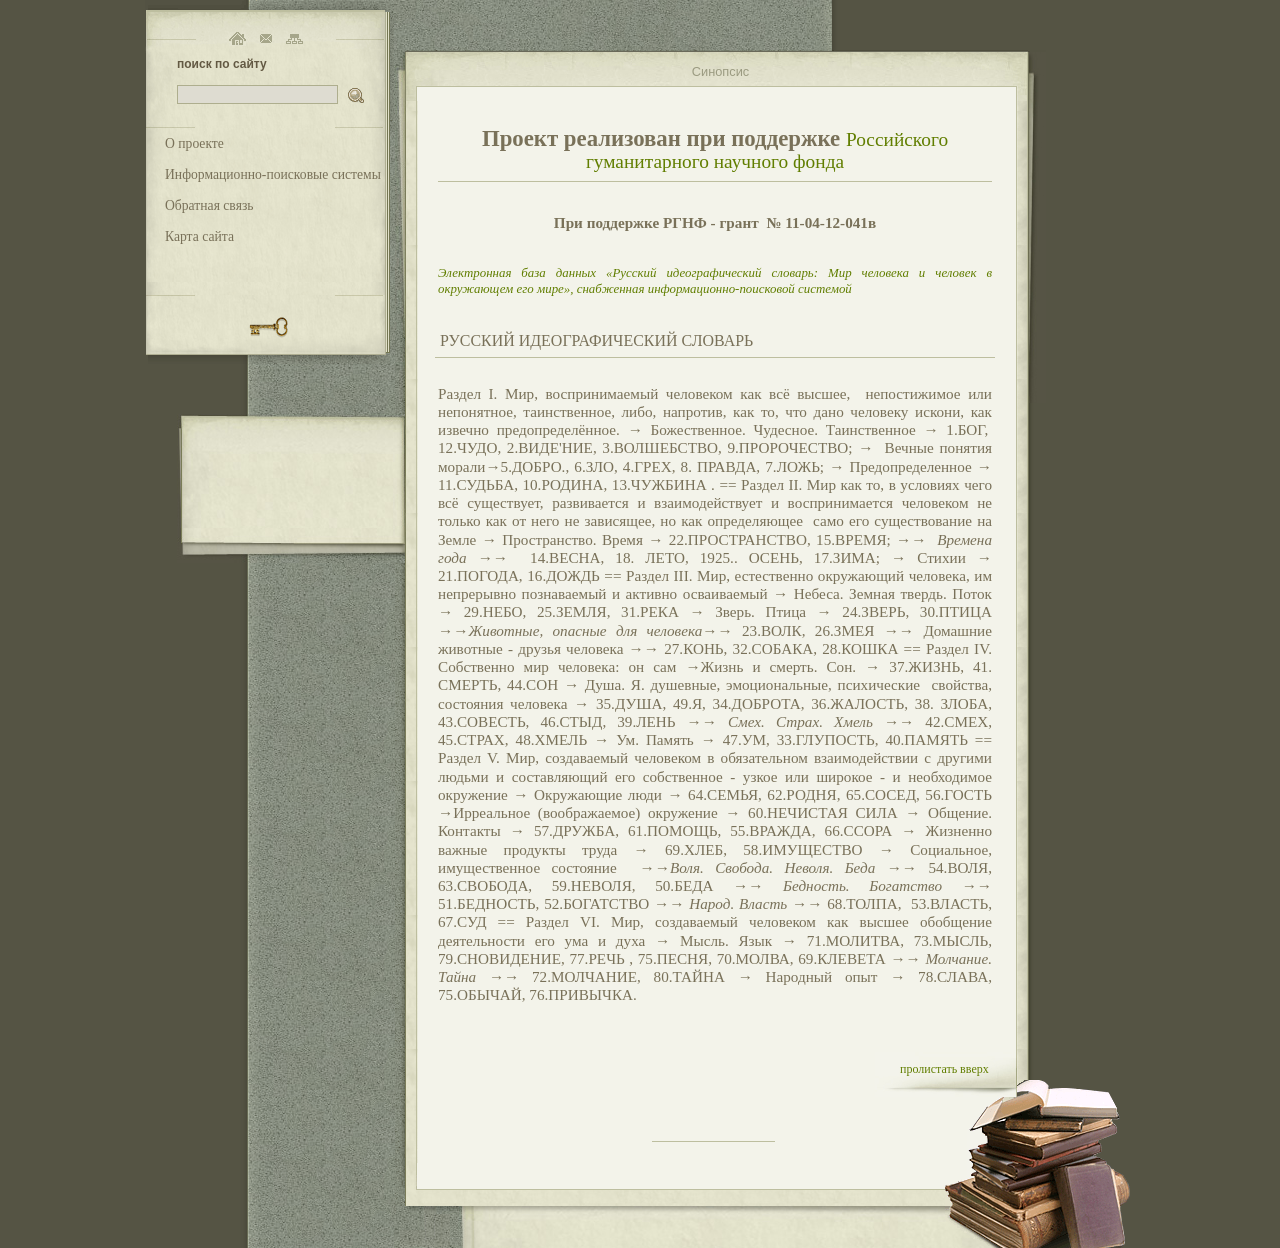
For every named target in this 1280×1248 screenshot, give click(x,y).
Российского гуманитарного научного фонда (767, 150)
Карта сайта (199, 236)
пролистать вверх (944, 1069)
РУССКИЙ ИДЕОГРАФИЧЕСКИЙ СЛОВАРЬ (596, 340)
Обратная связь (209, 205)
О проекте (194, 143)
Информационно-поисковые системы (273, 174)
